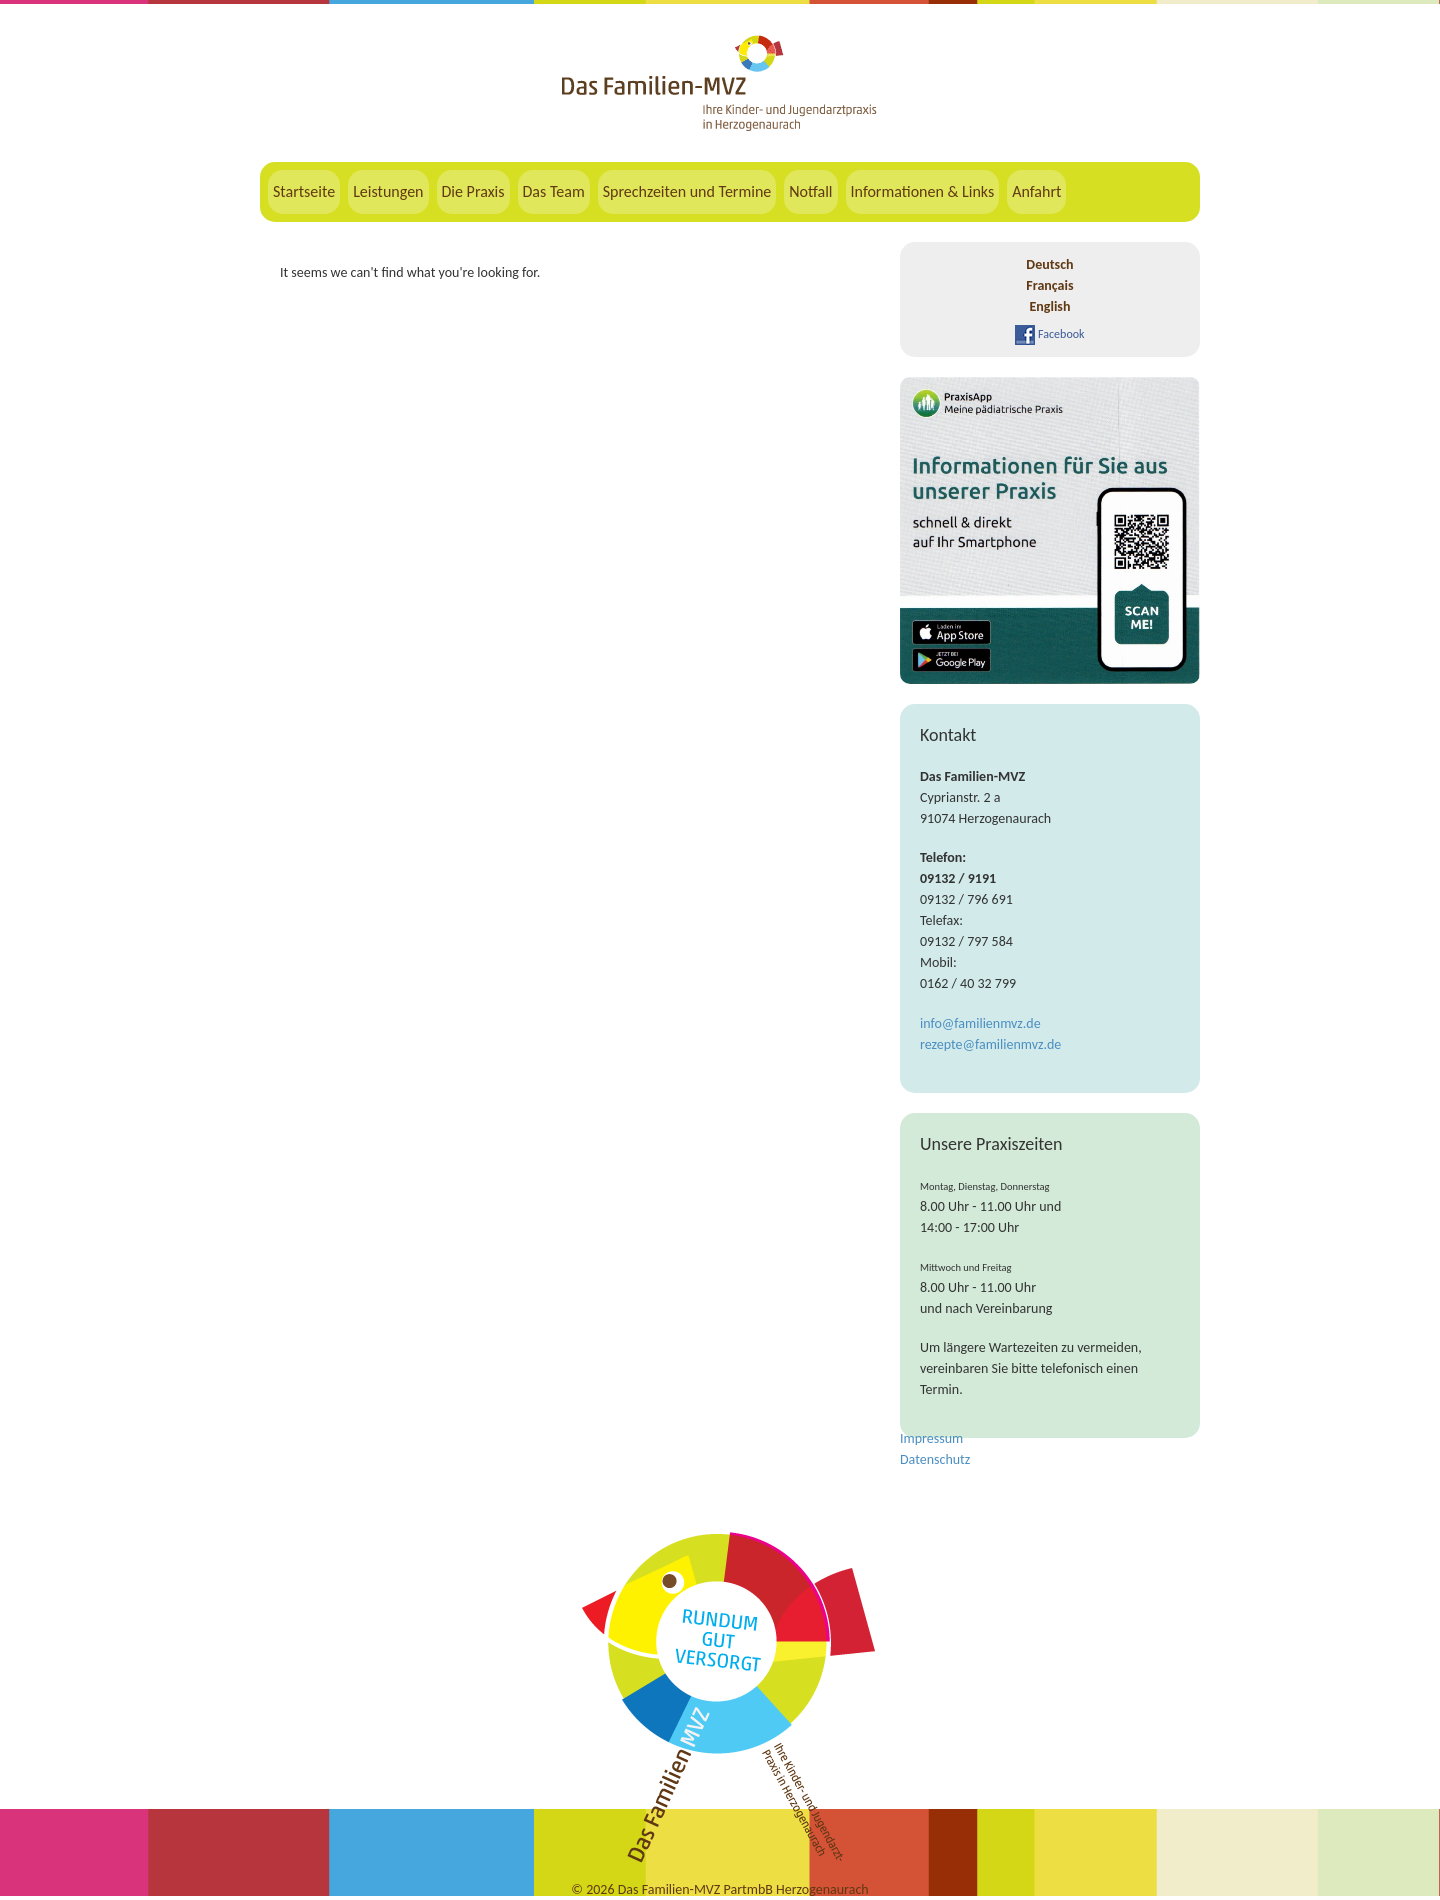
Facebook (1049, 334)
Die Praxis (473, 191)
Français (1049, 285)
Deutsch (1049, 264)
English (1049, 306)
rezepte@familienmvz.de (990, 1044)
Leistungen (388, 191)
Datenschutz (935, 1459)
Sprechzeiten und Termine (687, 191)
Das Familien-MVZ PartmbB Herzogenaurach (743, 1889)
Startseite (304, 191)
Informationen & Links (923, 191)
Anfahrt (1036, 191)
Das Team (554, 191)
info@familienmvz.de (980, 1023)
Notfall (810, 191)
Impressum (931, 1438)
